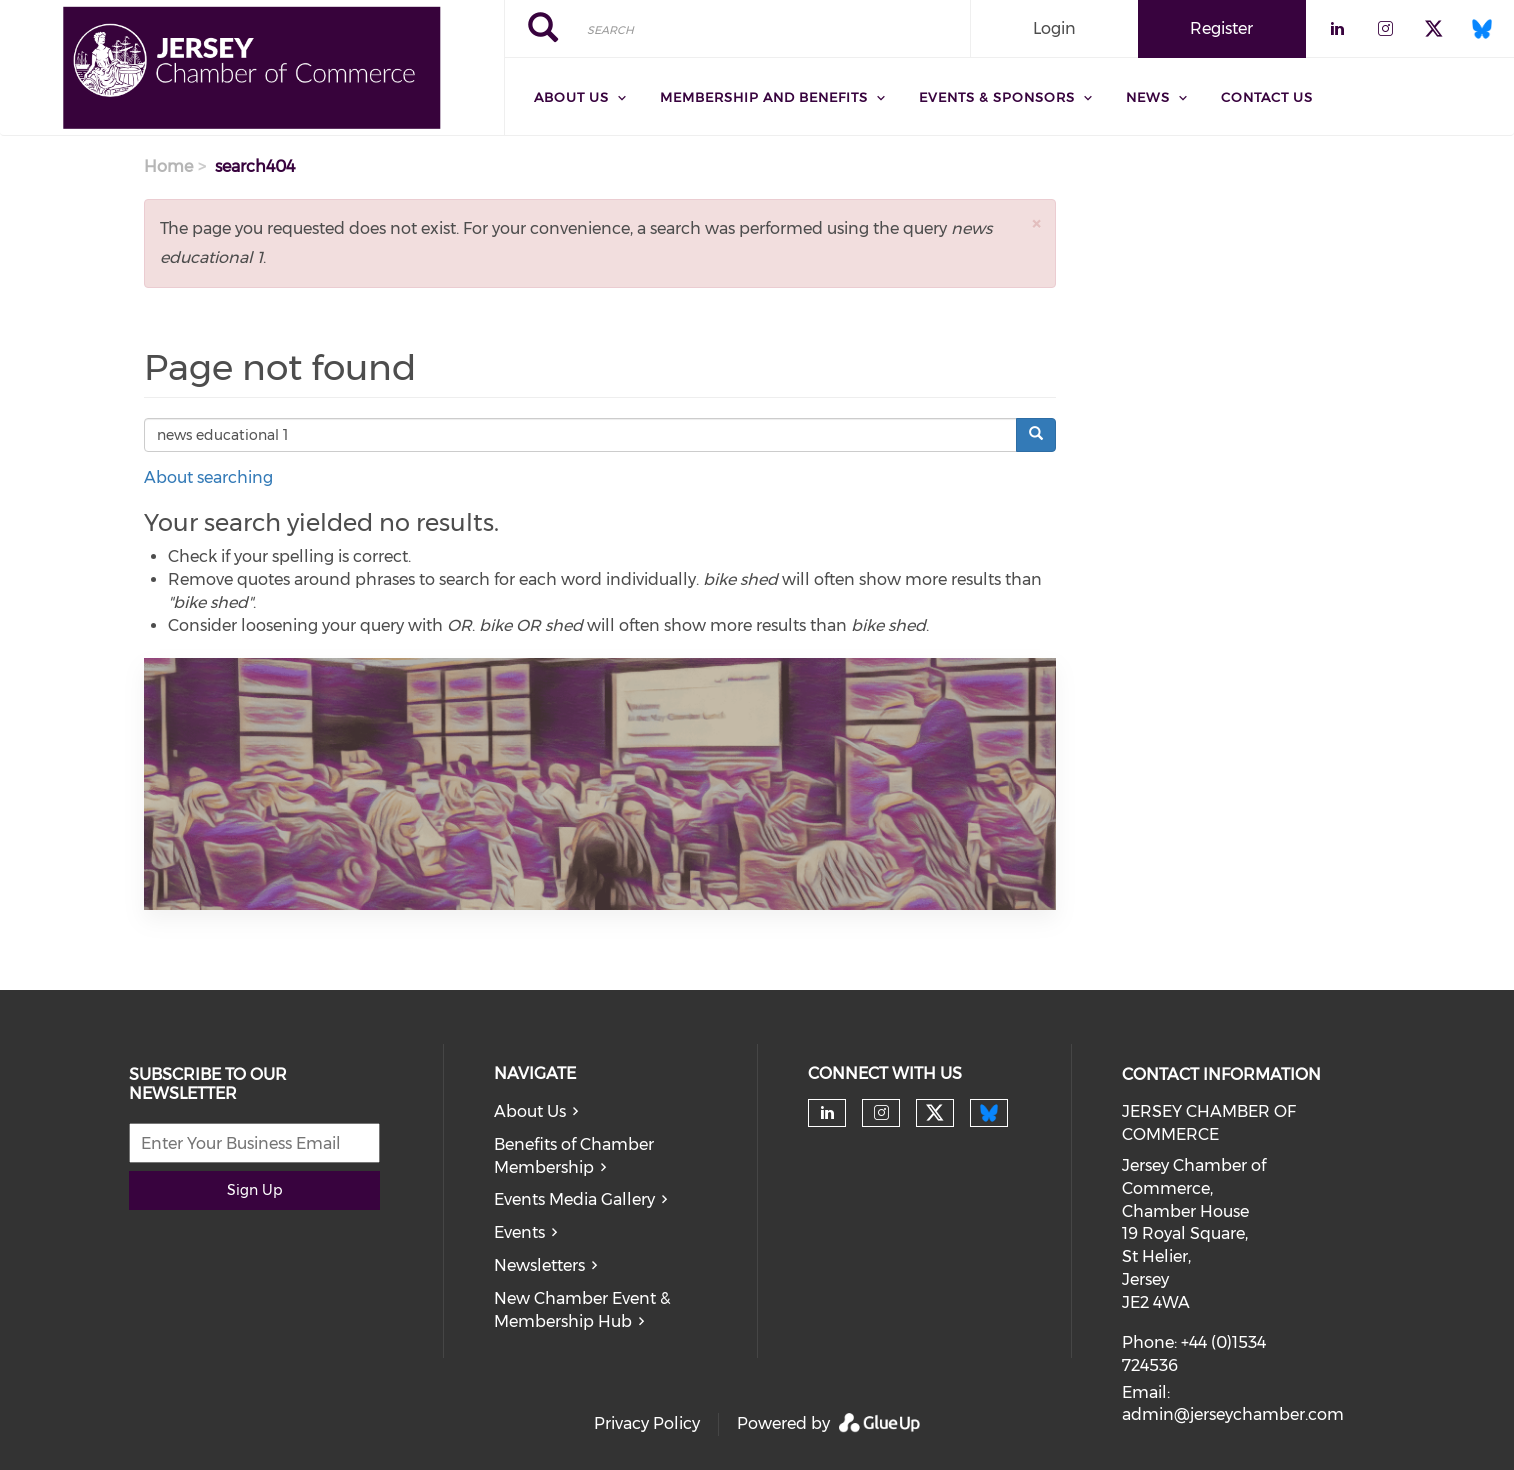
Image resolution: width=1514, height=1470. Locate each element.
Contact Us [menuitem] (1267, 97)
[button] (1036, 223)
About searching (208, 477)
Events (519, 1232)
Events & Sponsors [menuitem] (997, 97)
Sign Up (254, 1190)
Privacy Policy (647, 1423)
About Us (530, 1111)
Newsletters (539, 1265)
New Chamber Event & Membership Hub (582, 1310)
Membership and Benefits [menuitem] (764, 97)
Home (168, 166)
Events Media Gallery (574, 1199)
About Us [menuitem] (571, 97)
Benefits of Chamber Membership (574, 1156)
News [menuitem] (1148, 97)
